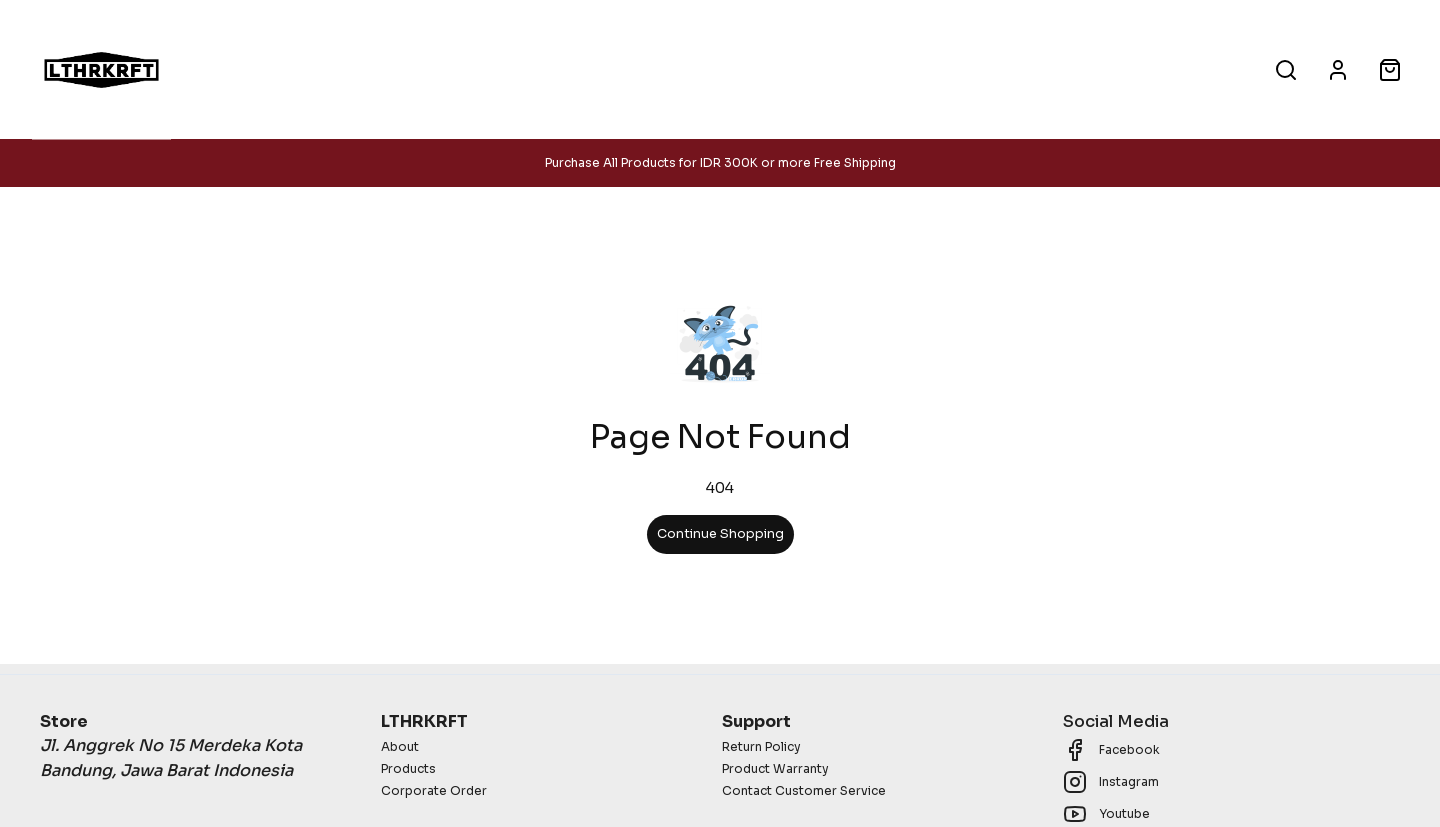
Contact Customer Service (804, 790)
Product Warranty (775, 768)
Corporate (731, 69)
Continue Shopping (720, 534)
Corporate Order (434, 790)
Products (610, 69)
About (841, 69)
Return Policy (761, 746)
